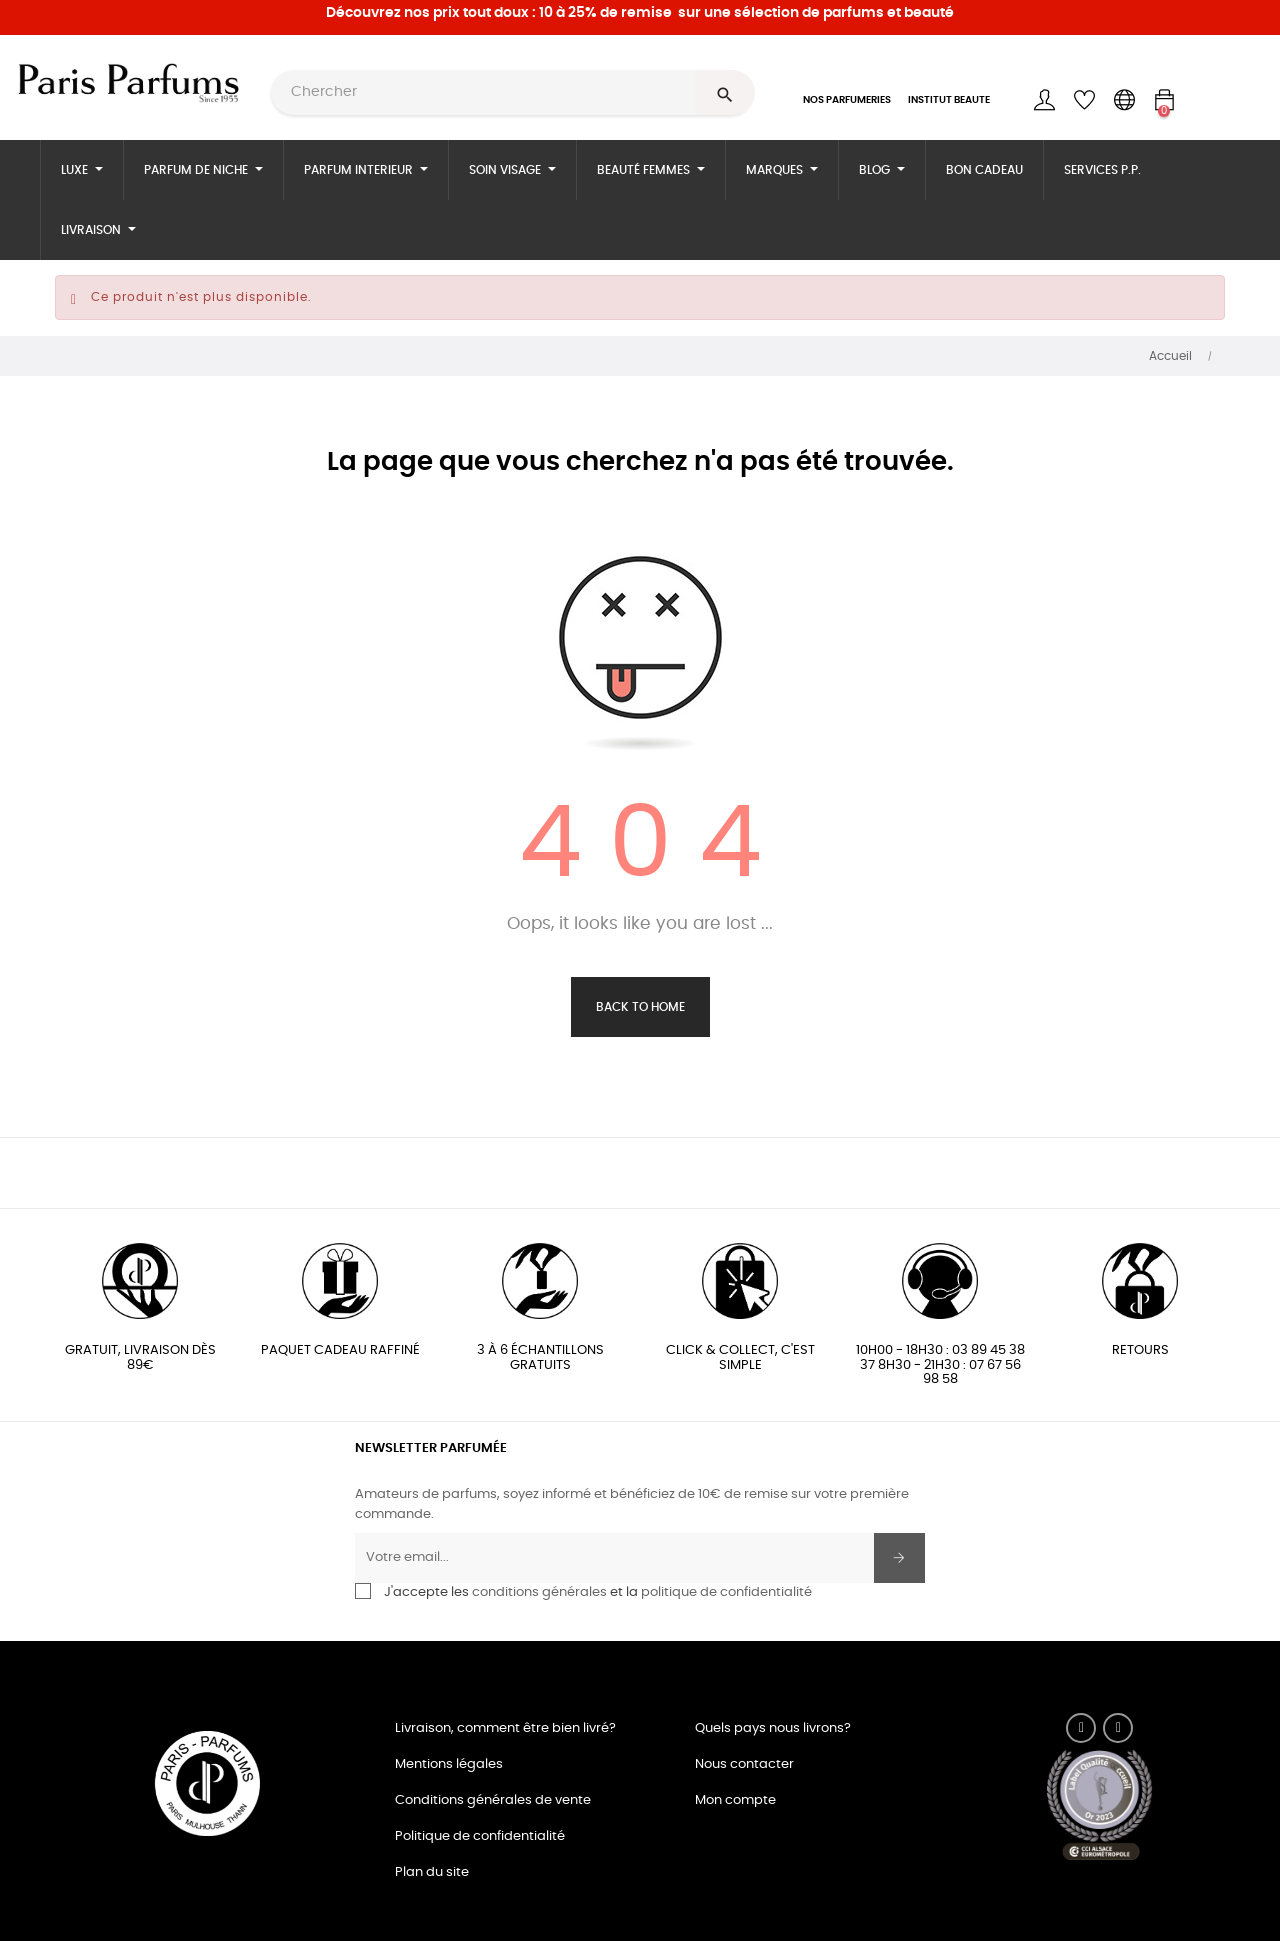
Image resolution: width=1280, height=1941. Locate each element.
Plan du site (432, 1872)
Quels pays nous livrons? (773, 1728)
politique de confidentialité (726, 1592)
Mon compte (735, 1800)
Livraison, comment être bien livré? (505, 1728)
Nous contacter (744, 1764)
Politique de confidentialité (480, 1836)
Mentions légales (449, 1764)
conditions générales (539, 1592)
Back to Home (640, 1007)
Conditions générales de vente (493, 1800)
